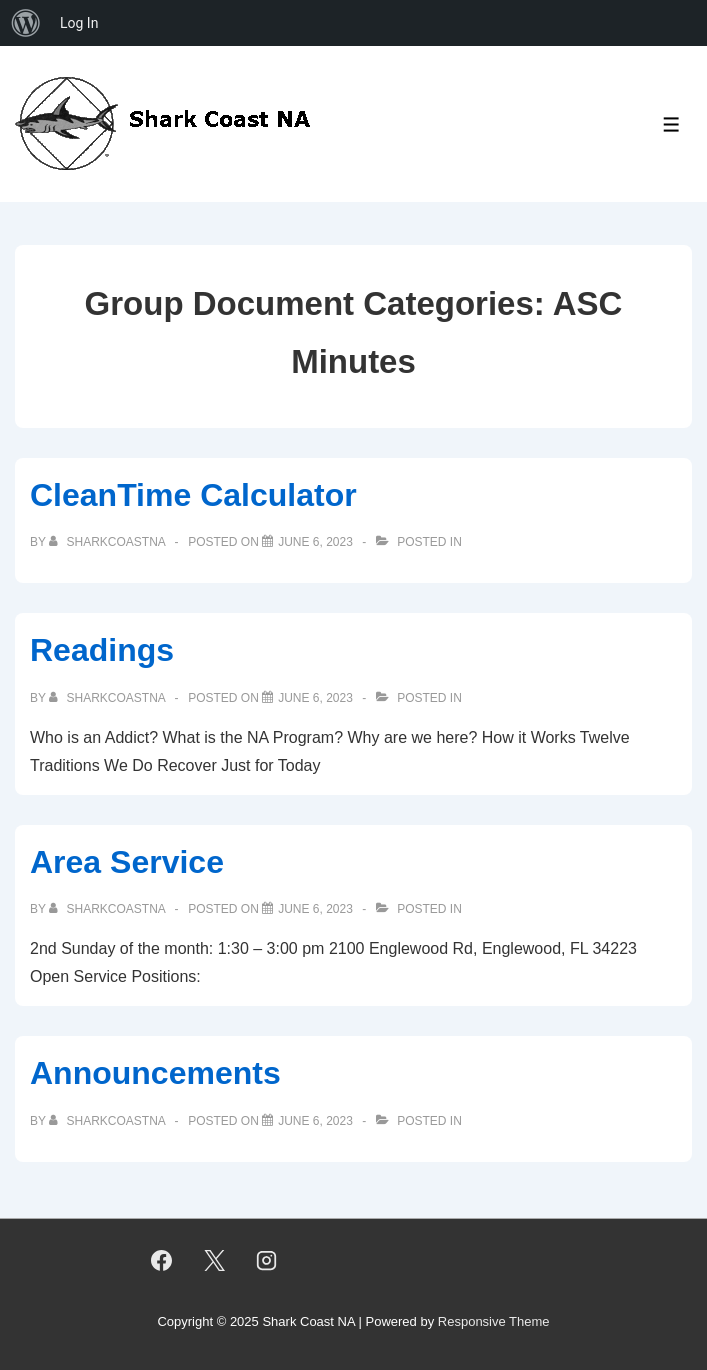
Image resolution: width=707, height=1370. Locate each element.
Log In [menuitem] (79, 23)
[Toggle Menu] (671, 124)
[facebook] (161, 1260)
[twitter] (214, 1260)
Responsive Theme (494, 1321)
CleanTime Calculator (193, 495)
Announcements (155, 1073)
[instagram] (267, 1260)
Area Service (127, 862)
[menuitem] (26, 23)
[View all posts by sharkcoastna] (108, 542)
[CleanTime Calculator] (315, 542)
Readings (102, 650)
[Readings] (315, 698)
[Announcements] (315, 1121)
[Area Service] (315, 909)
